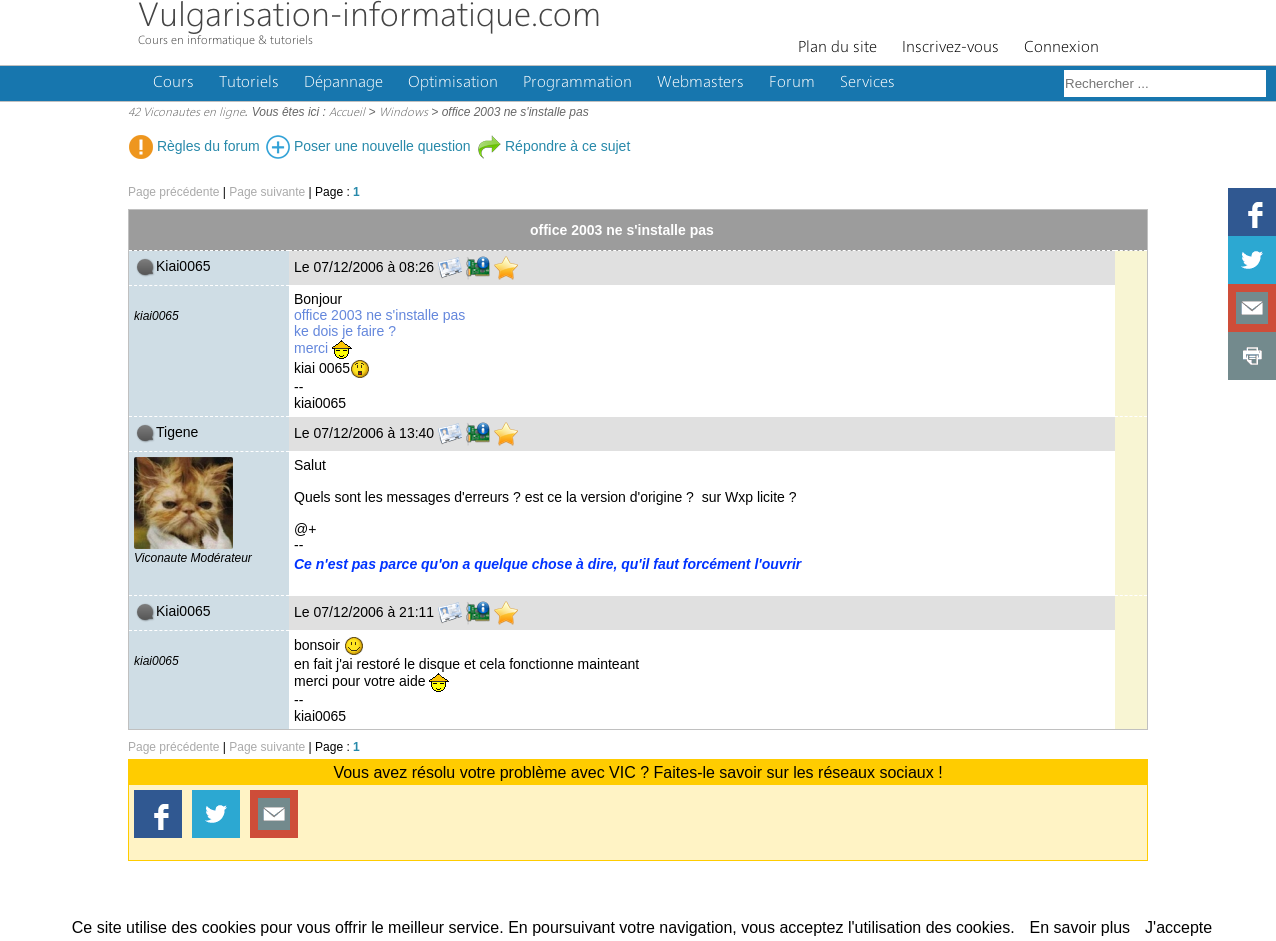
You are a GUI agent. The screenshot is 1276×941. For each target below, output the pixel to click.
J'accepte (1178, 927)
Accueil (347, 113)
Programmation (577, 83)
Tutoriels (249, 83)
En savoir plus (1080, 927)
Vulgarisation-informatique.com (369, 17)
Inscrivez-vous (950, 48)
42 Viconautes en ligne (186, 113)
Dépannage (343, 83)
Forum (792, 83)
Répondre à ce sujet (553, 146)
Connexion (1061, 48)
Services (867, 83)
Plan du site (837, 48)
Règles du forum (194, 146)
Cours (173, 83)
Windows (403, 113)
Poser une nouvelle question (368, 146)
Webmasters (700, 83)
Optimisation (453, 83)
